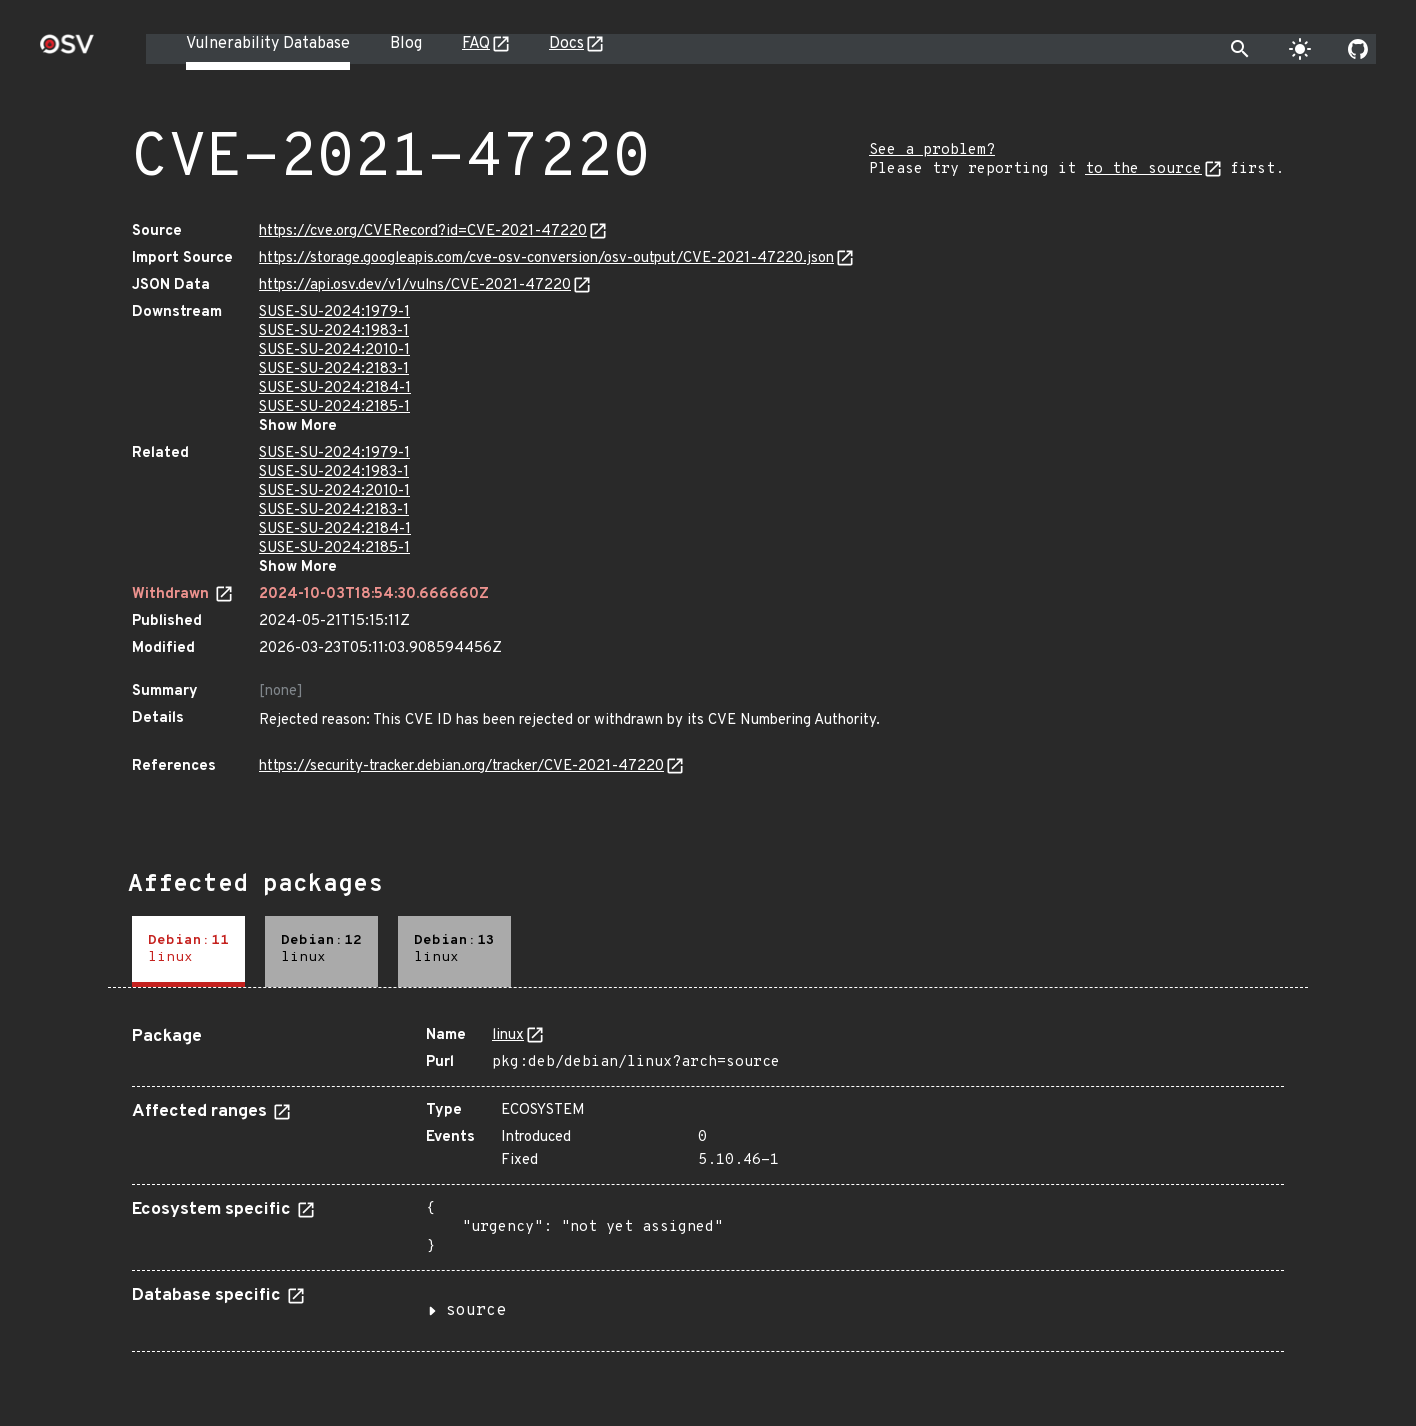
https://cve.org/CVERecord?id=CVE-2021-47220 (423, 231)
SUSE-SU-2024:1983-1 (334, 331)
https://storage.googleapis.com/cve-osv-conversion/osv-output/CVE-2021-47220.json (546, 258)
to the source (1143, 169)
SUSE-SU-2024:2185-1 (334, 407)
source (476, 1311)
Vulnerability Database (268, 44)
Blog (406, 44)
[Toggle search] (1240, 49)
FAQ (476, 44)
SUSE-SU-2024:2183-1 (334, 369)
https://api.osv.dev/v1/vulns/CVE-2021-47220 (415, 285)
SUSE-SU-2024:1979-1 (334, 312)
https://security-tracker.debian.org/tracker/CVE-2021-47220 (461, 766)
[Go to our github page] (1358, 49)
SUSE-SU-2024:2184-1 (335, 388)
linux (508, 1035)
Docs (566, 44)
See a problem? (932, 150)
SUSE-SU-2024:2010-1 (334, 350)
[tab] (188, 951)
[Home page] (67, 50)
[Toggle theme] (1300, 49)
